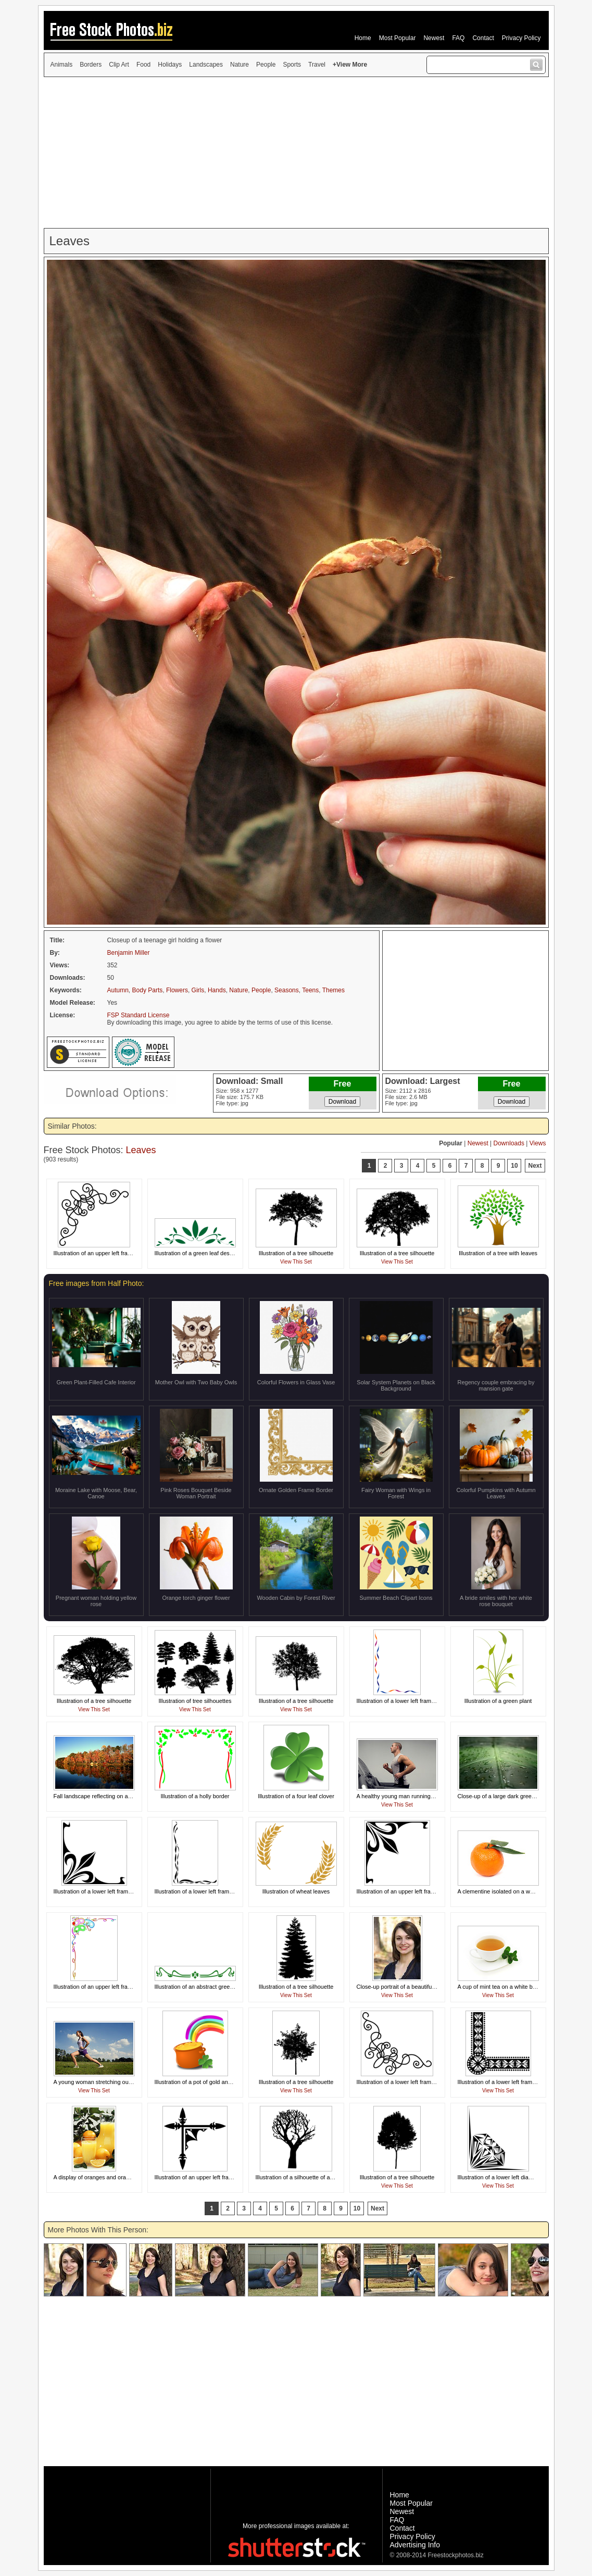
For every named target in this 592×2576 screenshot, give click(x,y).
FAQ (458, 38)
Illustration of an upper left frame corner (104, 1253)
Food (143, 64)
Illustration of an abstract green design (203, 1987)
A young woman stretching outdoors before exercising (122, 2082)
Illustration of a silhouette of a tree (299, 2177)
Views (538, 1143)
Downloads (509, 1143)
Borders (91, 64)
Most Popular (397, 38)
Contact (483, 38)
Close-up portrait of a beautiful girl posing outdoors (421, 1987)
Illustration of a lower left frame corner (404, 1701)
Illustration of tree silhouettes (194, 1701)
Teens (310, 990)
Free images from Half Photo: (96, 1283)
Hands (217, 990)
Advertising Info (415, 2545)
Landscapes (206, 64)
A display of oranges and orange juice (101, 2177)
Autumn (118, 990)
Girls (198, 990)
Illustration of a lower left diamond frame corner (517, 2177)
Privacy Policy (521, 38)
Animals (62, 64)
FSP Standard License (138, 1015)
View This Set (296, 1262)
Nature (239, 64)
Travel (316, 64)
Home (363, 38)
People (265, 64)
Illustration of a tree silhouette (296, 1253)
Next (534, 1165)
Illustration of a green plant (498, 1701)
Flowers (177, 990)
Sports (292, 64)
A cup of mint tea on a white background (509, 1987)
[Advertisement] (296, 152)
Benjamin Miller (128, 952)
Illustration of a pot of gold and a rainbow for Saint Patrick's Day (235, 2082)
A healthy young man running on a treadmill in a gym (423, 1796)
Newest (433, 38)
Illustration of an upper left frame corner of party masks (123, 1987)
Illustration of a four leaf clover (296, 1796)
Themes (333, 990)
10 (514, 1165)
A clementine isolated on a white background (514, 1891)
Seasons (286, 990)
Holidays (170, 64)
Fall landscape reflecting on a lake (97, 1796)
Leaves (141, 1150)
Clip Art (119, 64)
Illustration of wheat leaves (296, 1891)
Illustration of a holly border (194, 1796)
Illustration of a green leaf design (196, 1253)
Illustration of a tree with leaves (498, 1253)
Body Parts (147, 990)
